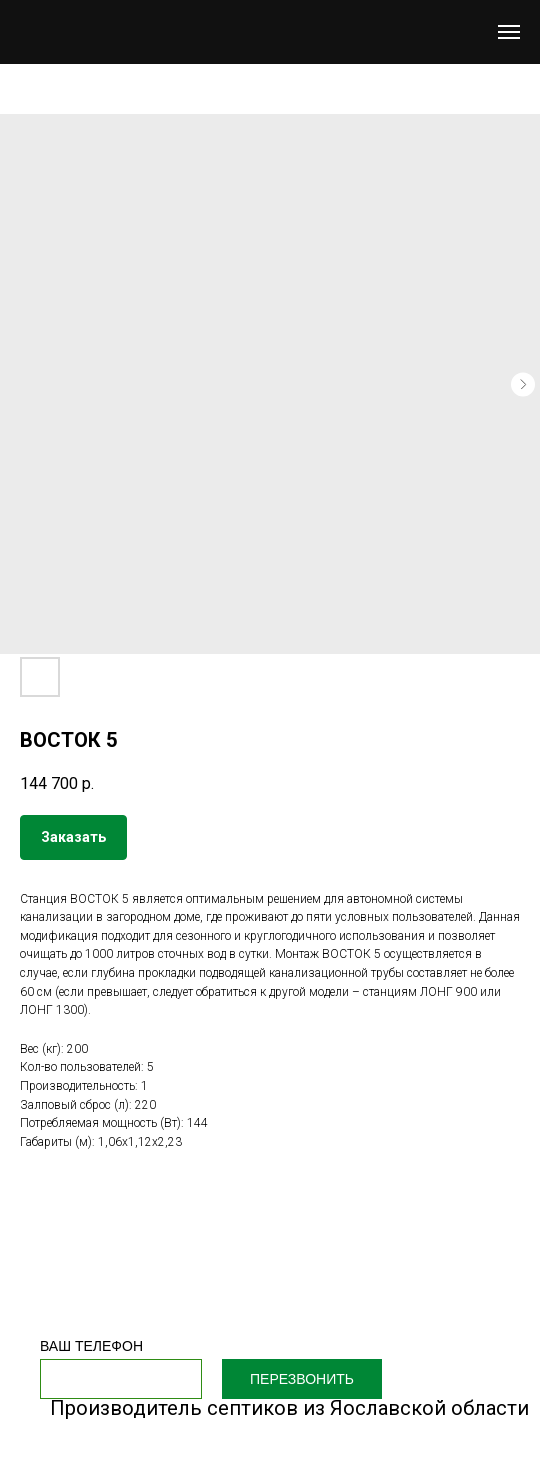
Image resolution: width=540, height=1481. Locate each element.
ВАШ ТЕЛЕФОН (91, 1346)
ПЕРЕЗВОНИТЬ (302, 1379)
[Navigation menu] (509, 32)
